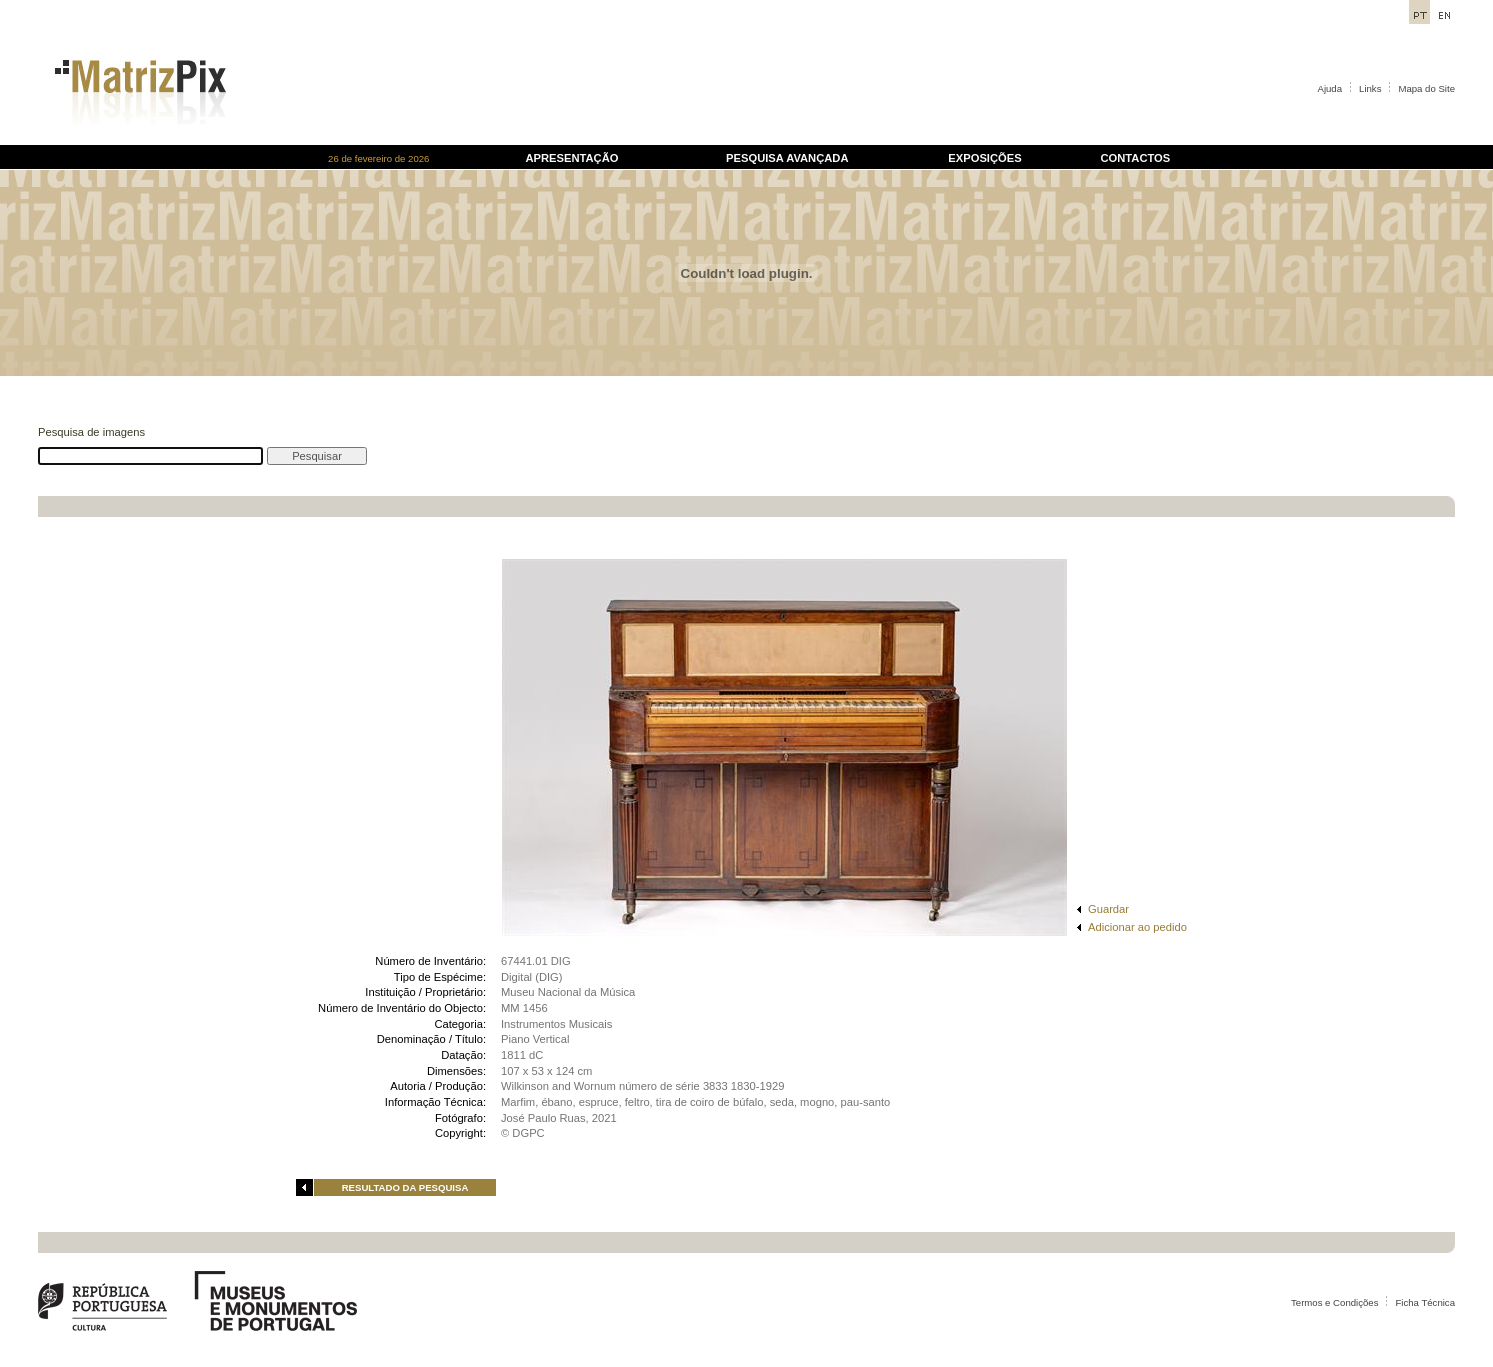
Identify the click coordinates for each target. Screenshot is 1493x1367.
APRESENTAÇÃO (571, 158)
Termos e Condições (1334, 1302)
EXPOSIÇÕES (984, 158)
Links (1370, 88)
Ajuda (1330, 88)
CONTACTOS (1135, 158)
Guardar (1108, 909)
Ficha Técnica (1425, 1302)
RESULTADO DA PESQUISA (405, 1187)
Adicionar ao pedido (1137, 927)
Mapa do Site (1426, 88)
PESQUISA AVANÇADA (787, 158)
